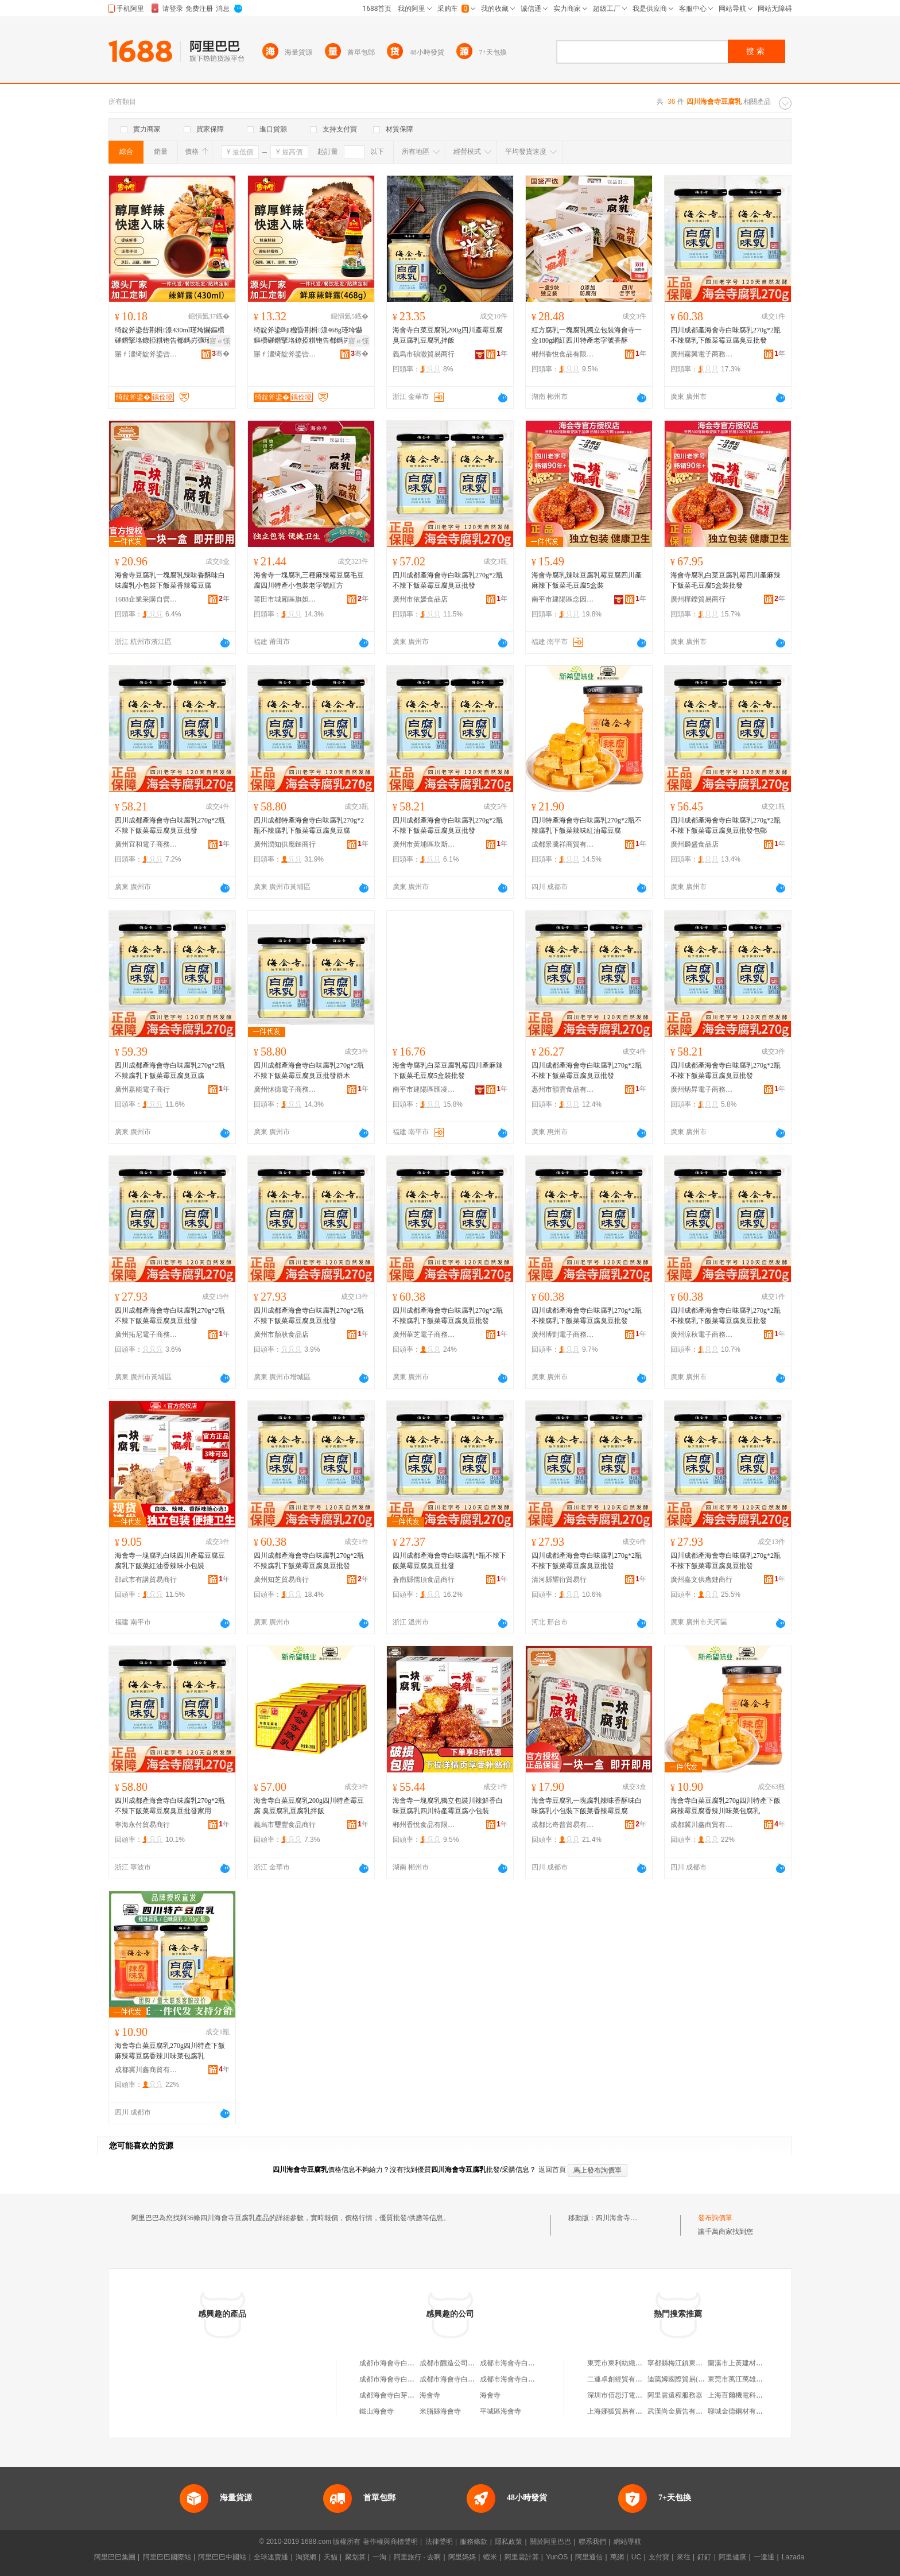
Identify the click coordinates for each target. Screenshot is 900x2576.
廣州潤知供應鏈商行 (285, 844)
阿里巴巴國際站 (167, 2557)
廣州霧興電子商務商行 (702, 354)
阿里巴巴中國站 (222, 2557)
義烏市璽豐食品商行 (285, 1825)
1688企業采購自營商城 (146, 599)
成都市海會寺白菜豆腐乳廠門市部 (531, 2363)
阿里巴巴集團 (114, 2557)
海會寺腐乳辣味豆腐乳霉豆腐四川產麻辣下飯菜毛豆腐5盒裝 (587, 580)
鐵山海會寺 (376, 2411)
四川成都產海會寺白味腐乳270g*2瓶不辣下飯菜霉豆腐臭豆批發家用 (170, 1806)
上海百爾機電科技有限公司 (749, 2395)
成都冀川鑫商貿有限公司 (702, 1825)
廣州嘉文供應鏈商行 (701, 1580)
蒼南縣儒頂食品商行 (424, 1580)
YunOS (557, 2557)
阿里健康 (732, 2557)
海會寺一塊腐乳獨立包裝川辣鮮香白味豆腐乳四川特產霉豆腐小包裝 (448, 1806)
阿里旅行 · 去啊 (417, 2557)
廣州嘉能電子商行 (142, 1089)
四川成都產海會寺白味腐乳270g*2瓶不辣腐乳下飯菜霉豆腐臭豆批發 (725, 335)
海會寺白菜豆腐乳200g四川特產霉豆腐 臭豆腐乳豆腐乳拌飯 (309, 1806)
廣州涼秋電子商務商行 (702, 1334)
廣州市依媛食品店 (420, 599)
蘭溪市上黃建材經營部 (742, 2363)
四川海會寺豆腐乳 (623, 2218)
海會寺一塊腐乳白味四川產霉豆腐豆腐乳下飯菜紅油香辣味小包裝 (170, 1560)
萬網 (617, 2557)
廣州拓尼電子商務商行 (146, 1334)
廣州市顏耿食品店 (281, 1334)
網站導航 (627, 2542)
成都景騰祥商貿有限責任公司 (563, 844)
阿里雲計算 (522, 2557)
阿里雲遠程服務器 (675, 2395)
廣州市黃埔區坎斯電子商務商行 (424, 844)
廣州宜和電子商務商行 (146, 844)
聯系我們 (592, 2542)
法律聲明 (439, 2542)
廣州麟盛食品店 (694, 844)
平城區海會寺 (500, 2411)
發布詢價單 (715, 2218)
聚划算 (355, 2557)
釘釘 (704, 2557)
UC (636, 2557)
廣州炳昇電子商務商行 (702, 1089)
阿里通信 (589, 2557)
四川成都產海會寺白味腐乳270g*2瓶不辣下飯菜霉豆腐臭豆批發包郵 (725, 825)
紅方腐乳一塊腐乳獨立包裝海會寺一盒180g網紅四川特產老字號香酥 (587, 335)
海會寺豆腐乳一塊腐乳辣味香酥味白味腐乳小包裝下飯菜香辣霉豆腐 (170, 580)
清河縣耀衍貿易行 (559, 1580)
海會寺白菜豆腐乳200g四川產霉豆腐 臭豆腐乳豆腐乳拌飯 (448, 335)
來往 (683, 2557)
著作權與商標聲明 (390, 2542)
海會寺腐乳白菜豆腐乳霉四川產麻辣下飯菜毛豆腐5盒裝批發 (725, 580)
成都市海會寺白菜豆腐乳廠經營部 (411, 2379)
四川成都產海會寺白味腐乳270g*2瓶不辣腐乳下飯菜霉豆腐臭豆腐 (170, 1070)
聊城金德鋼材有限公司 (742, 2411)
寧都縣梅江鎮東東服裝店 (685, 2363)
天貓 (331, 2557)
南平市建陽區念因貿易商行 (563, 599)
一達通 (764, 2557)
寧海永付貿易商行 (142, 1825)
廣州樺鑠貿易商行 (698, 599)
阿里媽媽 (462, 2557)
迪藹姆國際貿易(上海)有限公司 (694, 2379)
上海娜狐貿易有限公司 (621, 2411)
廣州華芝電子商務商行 (424, 1334)
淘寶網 (306, 2557)
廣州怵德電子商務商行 (285, 1089)
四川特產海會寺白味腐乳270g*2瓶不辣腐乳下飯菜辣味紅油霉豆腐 (587, 825)
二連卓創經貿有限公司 (621, 2379)
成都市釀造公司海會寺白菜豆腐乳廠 (475, 2363)
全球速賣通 (271, 2557)
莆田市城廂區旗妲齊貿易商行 (285, 599)
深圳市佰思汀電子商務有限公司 (635, 2395)
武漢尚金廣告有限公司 (681, 2411)
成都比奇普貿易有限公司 (563, 1825)
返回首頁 (552, 2170)
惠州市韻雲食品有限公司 (563, 1089)
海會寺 (430, 2395)
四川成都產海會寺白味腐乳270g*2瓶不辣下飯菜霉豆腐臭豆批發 (448, 580)
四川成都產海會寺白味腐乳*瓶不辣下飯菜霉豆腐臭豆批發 (449, 1560)
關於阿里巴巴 (550, 2542)
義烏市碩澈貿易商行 (424, 354)
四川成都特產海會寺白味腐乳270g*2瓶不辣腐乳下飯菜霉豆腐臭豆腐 (309, 825)
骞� (221, 354)
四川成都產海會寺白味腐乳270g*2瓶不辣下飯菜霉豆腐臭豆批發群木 (309, 1070)
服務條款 (473, 2542)
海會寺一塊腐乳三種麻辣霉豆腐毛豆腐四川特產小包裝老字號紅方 (309, 580)
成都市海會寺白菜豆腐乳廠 (400, 2363)
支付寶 (659, 2557)
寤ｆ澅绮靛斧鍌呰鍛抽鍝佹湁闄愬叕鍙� (146, 354)
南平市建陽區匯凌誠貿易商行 (424, 1089)
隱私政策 (508, 2542)
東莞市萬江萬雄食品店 (742, 2379)
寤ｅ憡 (220, 341)
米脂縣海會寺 (440, 2411)
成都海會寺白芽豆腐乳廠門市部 (407, 2395)
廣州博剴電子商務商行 (563, 1334)
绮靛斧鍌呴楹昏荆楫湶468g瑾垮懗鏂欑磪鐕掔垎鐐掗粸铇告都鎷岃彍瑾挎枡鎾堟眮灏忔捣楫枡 (309, 336)
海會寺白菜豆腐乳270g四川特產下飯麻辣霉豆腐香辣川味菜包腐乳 (725, 1806)
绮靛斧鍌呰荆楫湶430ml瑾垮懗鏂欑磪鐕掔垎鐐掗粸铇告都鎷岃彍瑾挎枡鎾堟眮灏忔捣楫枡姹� (170, 336)
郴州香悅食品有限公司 (563, 354)
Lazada (793, 2557)
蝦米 (490, 2557)
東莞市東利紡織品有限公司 (628, 2363)
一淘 (379, 2557)
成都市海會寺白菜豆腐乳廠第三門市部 (478, 2379)
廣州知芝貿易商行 (281, 1580)
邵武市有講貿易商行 (146, 1580)
